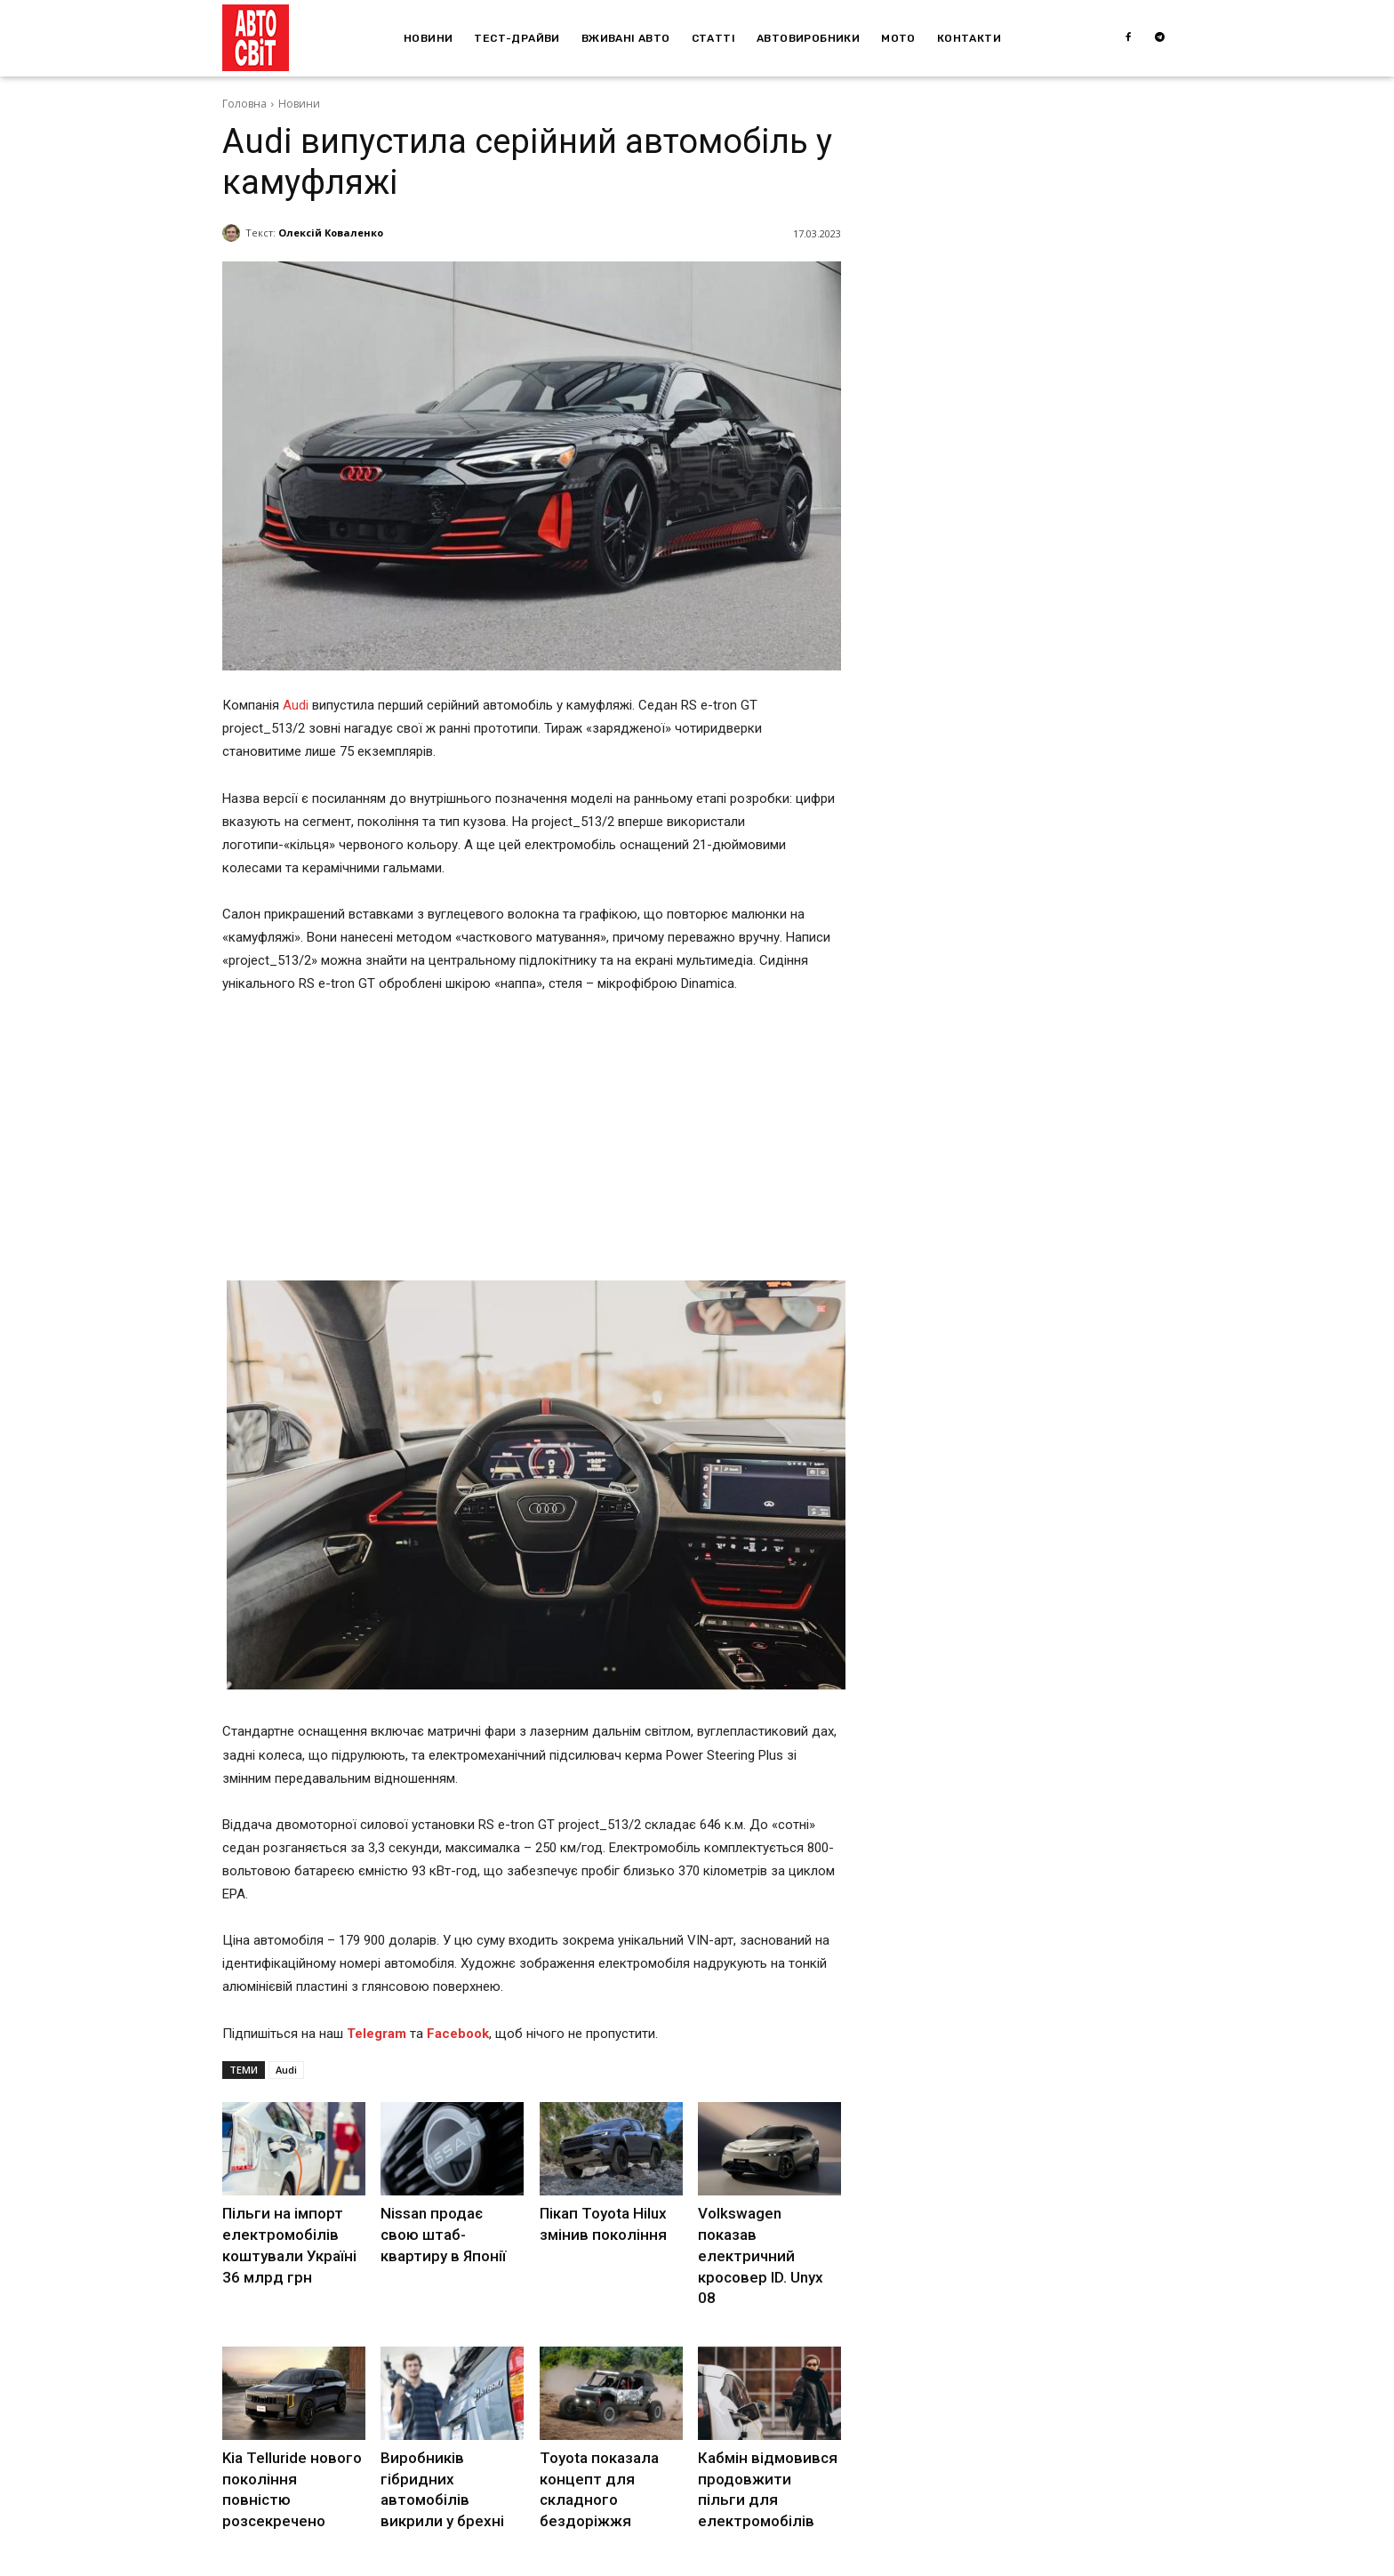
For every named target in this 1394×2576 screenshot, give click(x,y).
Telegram (376, 2034)
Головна (244, 103)
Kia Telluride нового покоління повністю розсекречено (287, 2444)
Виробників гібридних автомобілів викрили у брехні (452, 2444)
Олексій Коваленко (330, 232)
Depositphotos (389, 2561)
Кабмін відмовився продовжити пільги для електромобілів (763, 2444)
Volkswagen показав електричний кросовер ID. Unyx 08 (765, 2231)
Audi (295, 705)
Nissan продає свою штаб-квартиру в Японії (447, 2231)
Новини (299, 103)
